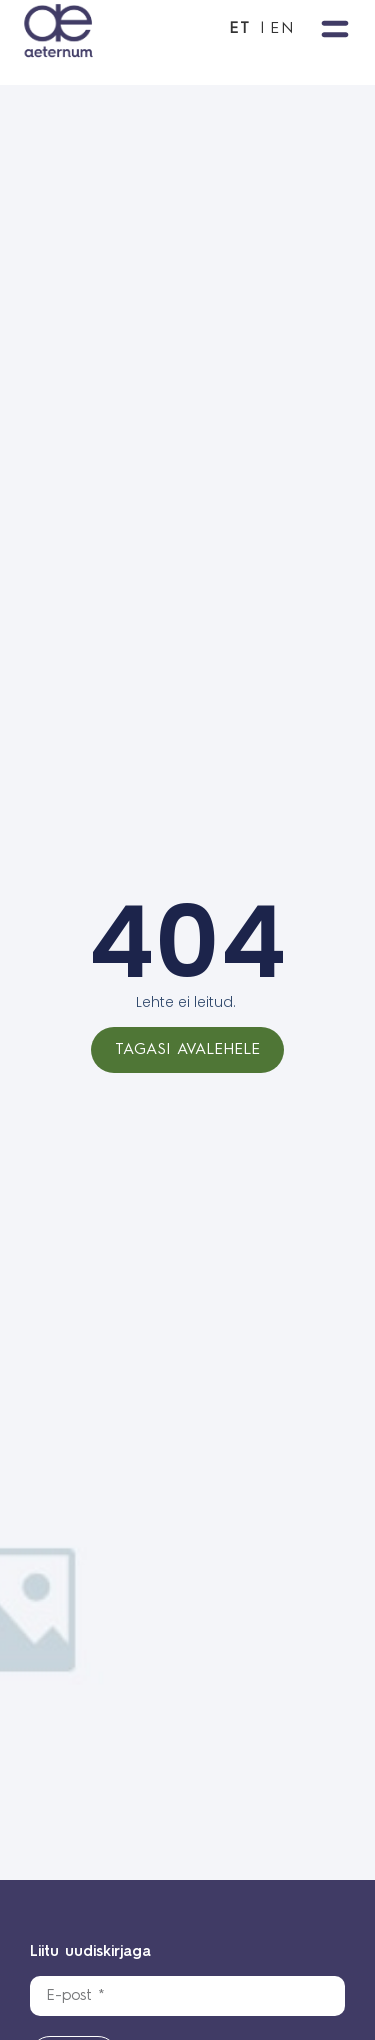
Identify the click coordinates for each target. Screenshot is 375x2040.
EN (282, 29)
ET (240, 29)
